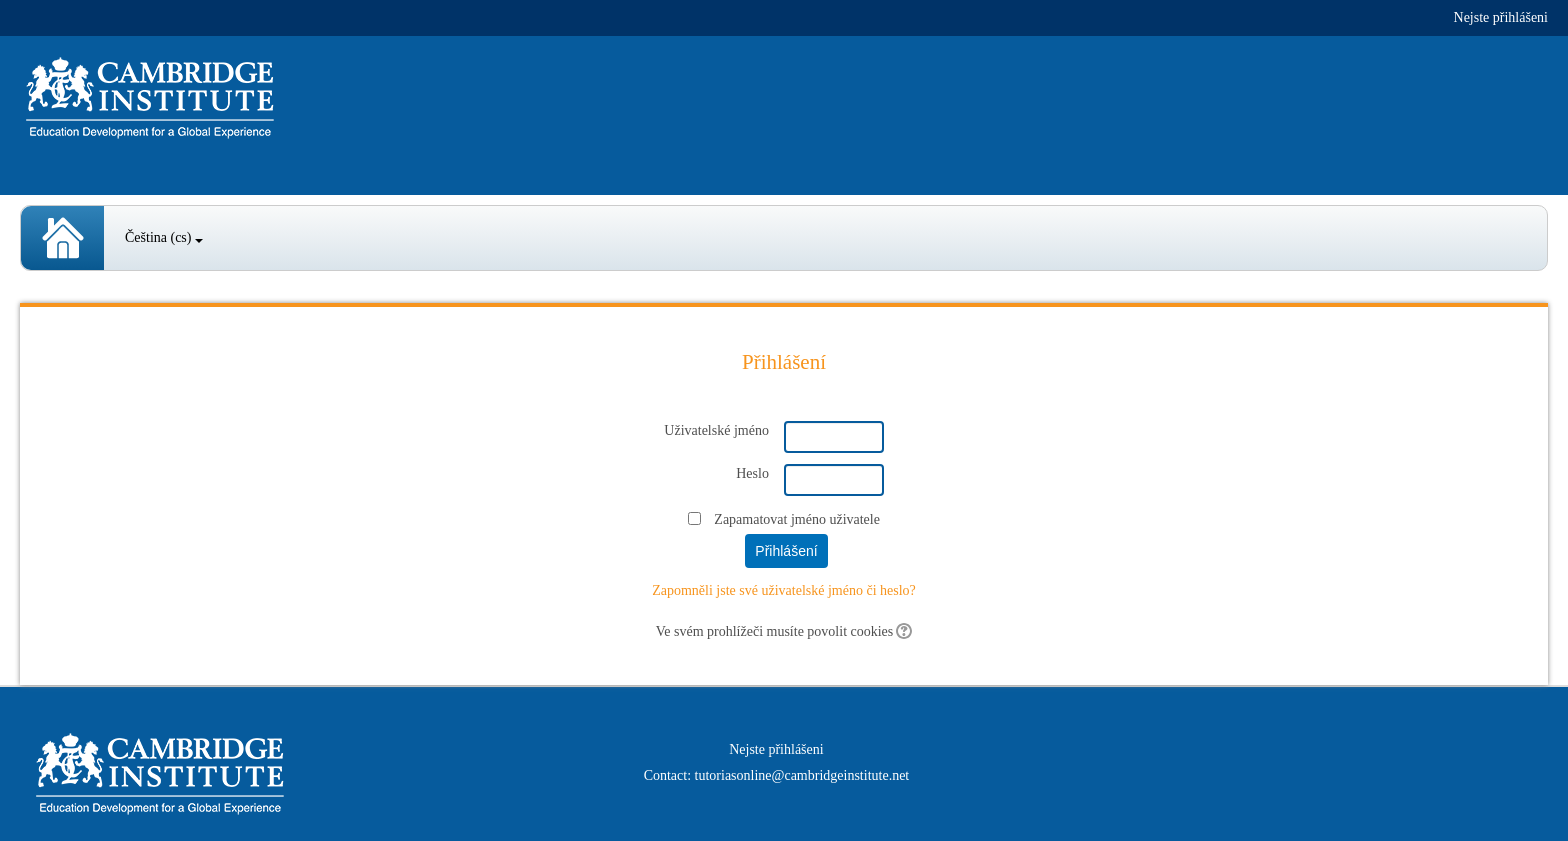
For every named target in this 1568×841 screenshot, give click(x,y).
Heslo (752, 473)
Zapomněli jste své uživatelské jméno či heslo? (784, 590)
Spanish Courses (62, 238)
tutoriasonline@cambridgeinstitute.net (802, 775)
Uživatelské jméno (716, 430)
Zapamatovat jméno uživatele (797, 519)
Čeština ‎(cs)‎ (164, 237)
